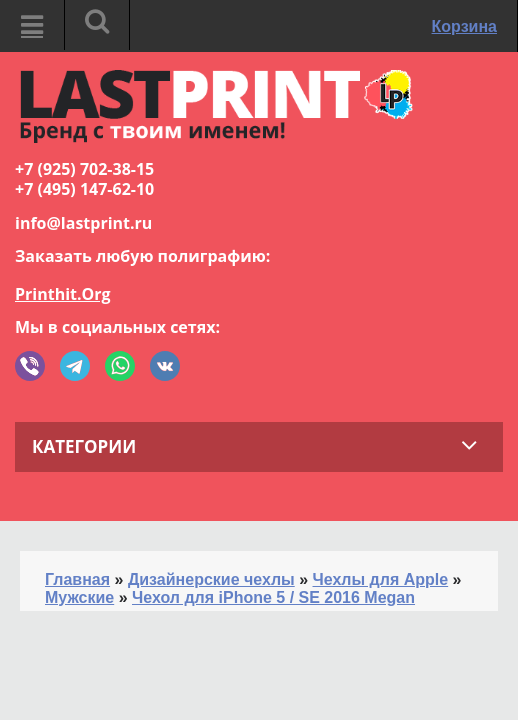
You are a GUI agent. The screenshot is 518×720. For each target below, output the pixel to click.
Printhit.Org (63, 294)
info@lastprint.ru (83, 223)
